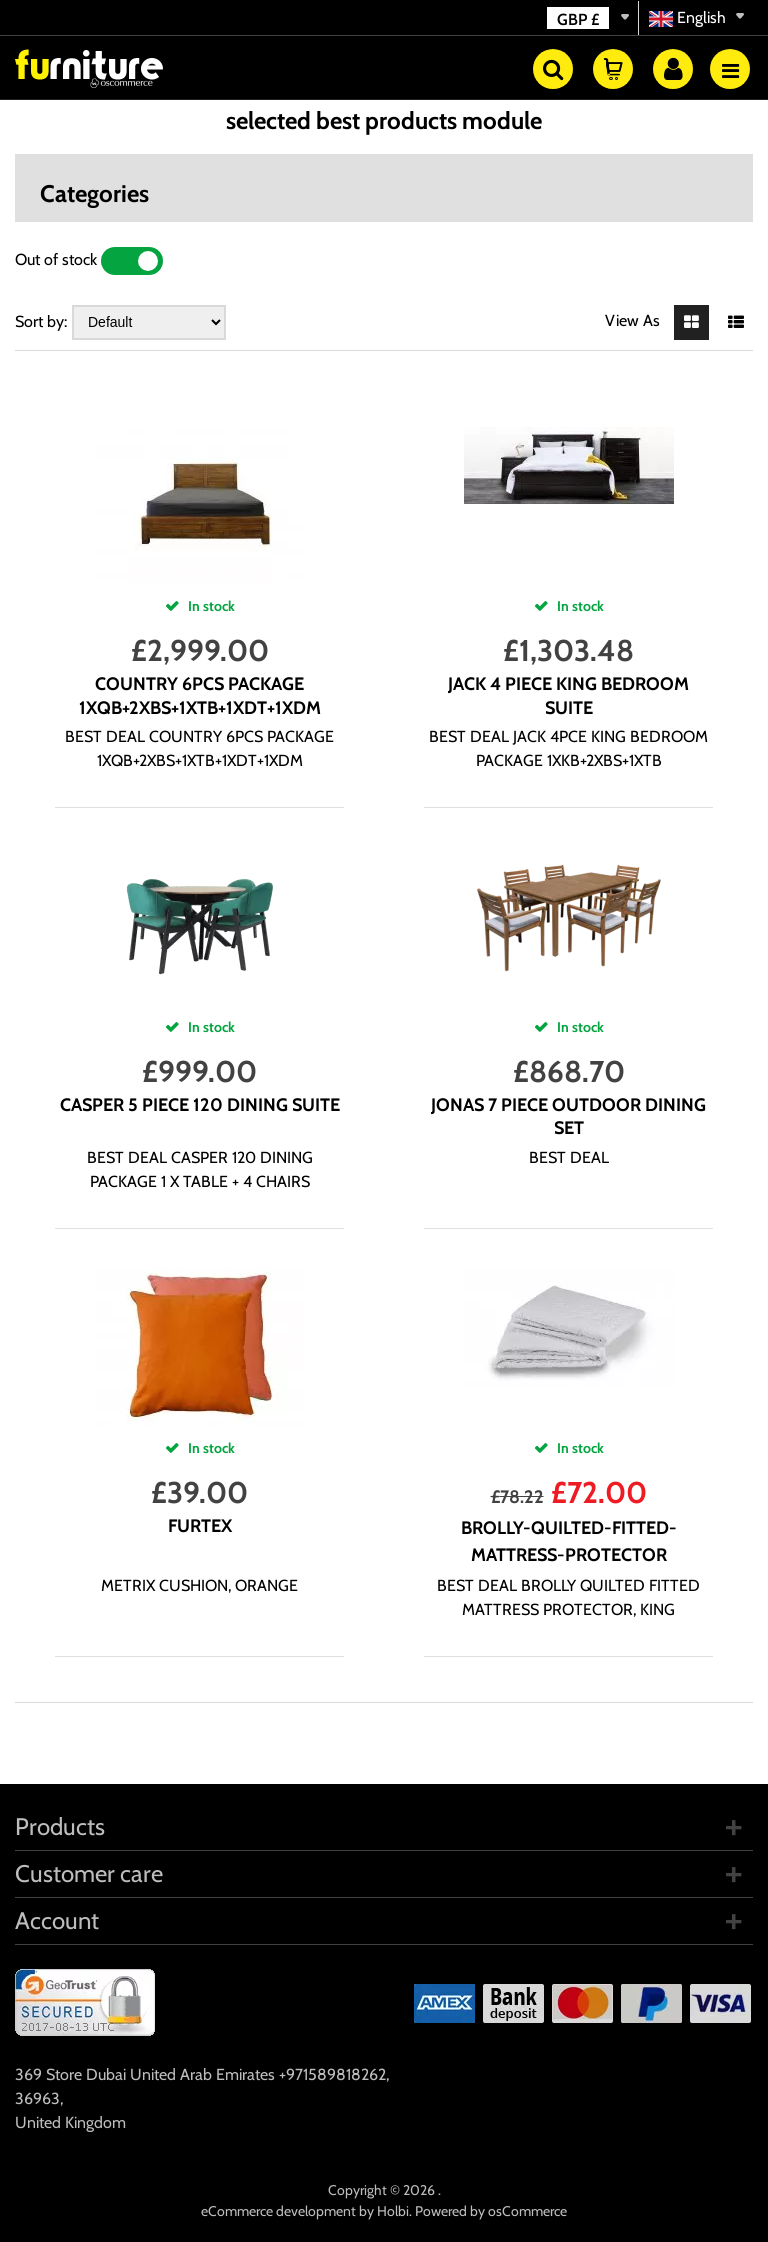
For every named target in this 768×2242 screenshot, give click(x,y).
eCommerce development (278, 2211)
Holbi (393, 2211)
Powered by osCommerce (491, 2211)
